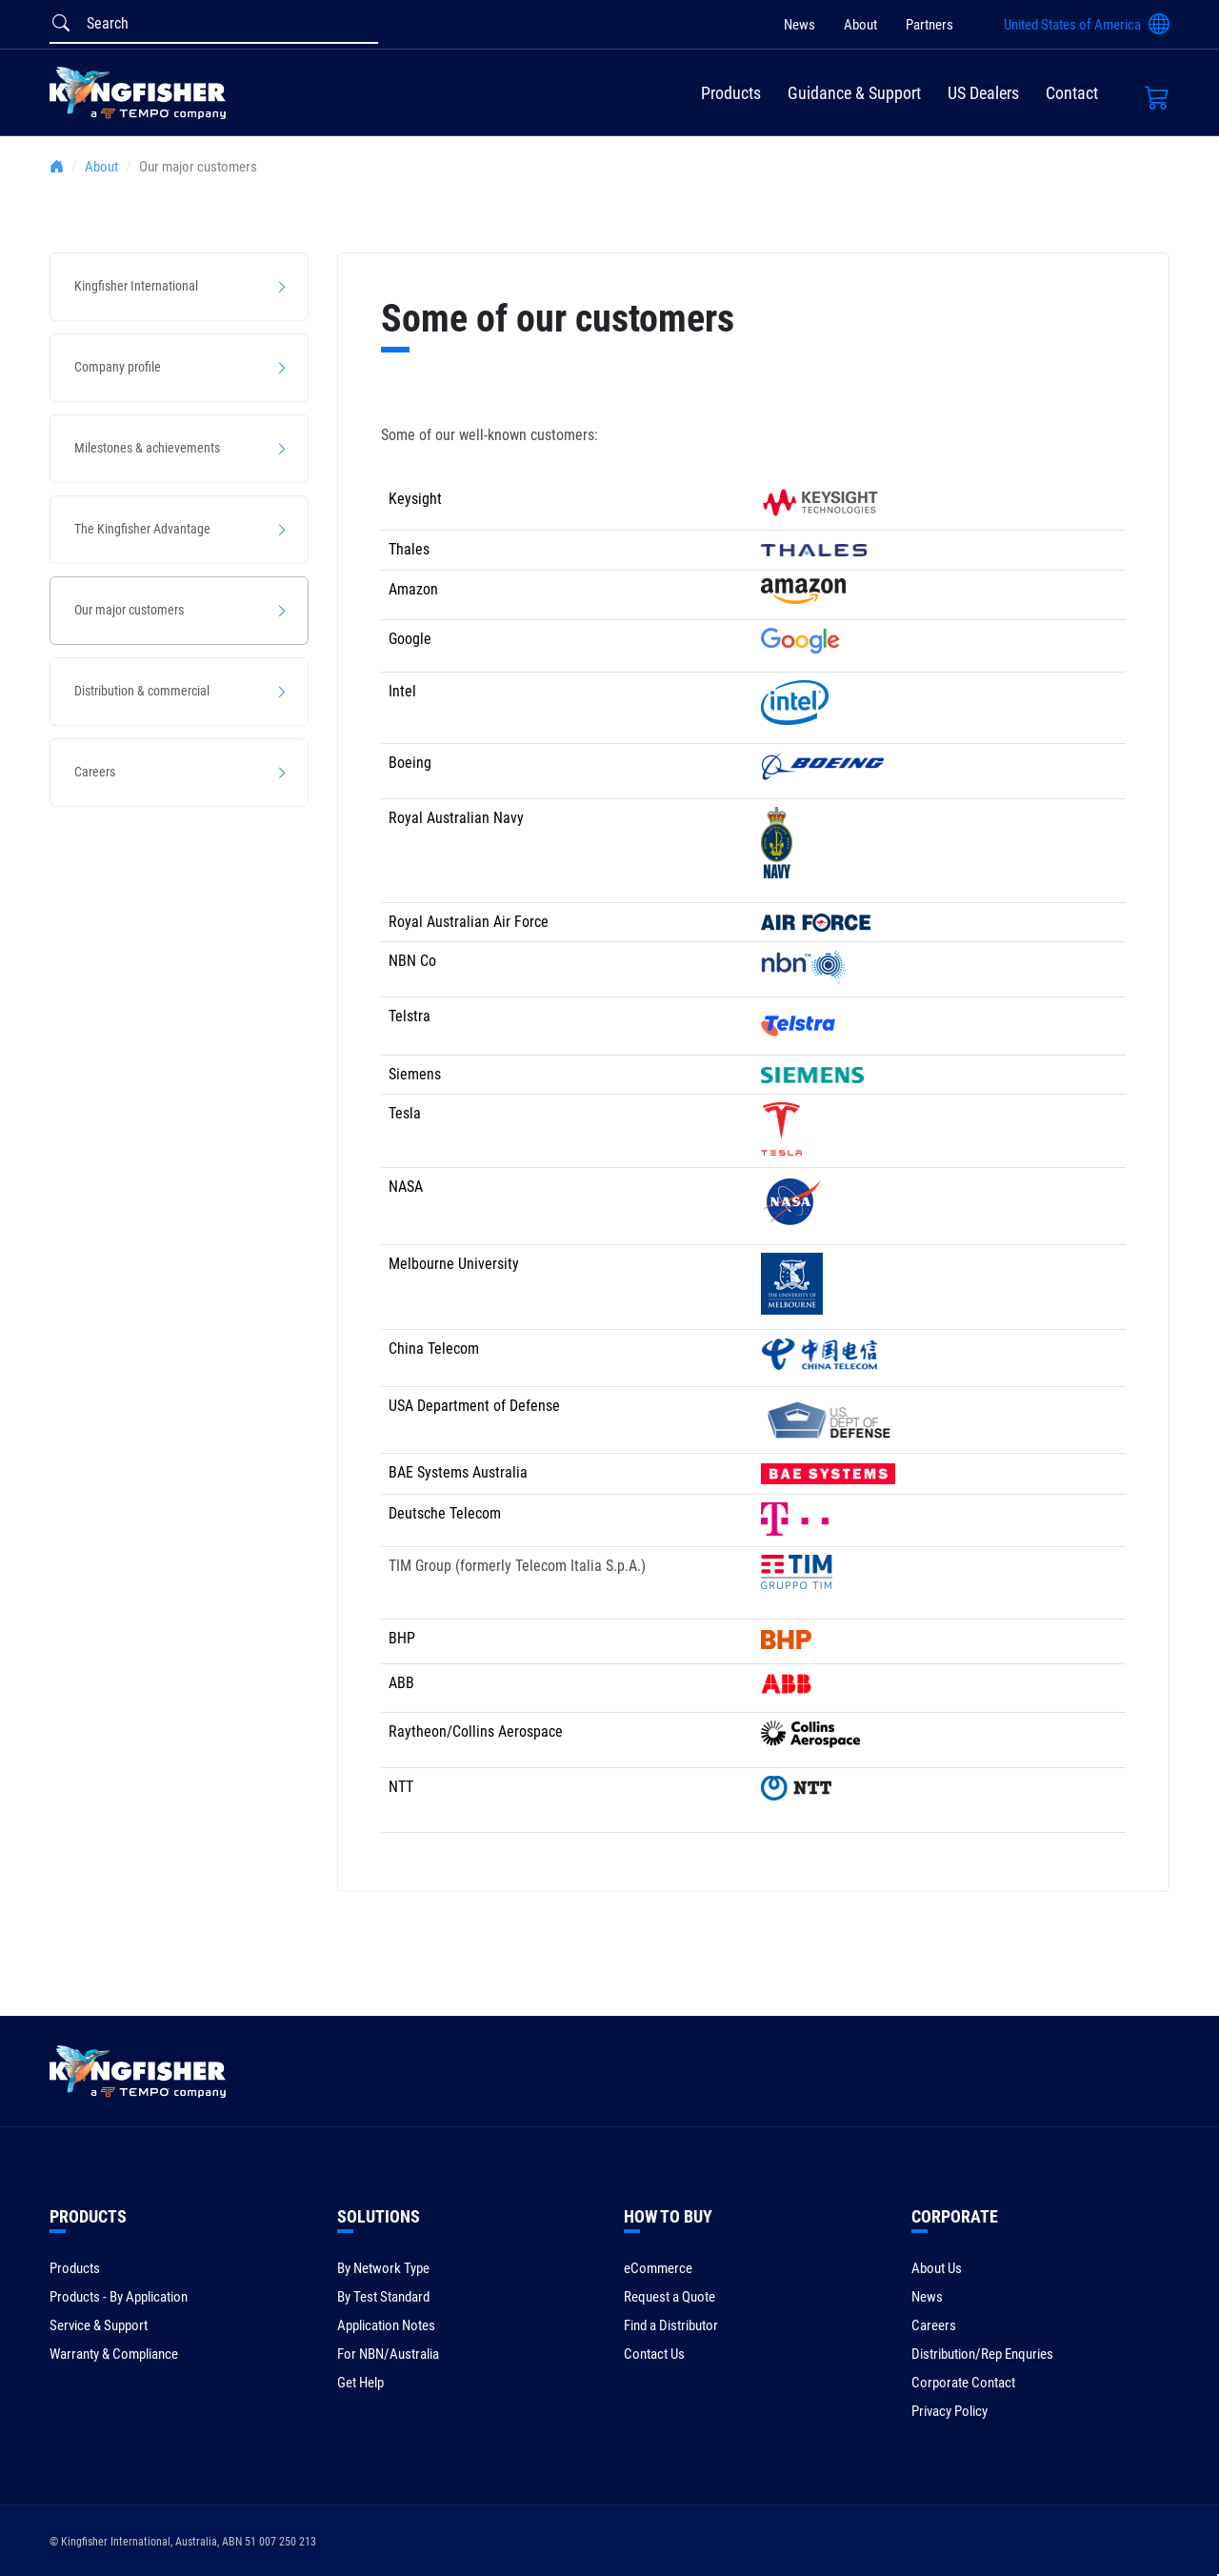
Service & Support (99, 2325)
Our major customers (129, 609)
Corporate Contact (963, 2382)
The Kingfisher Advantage (142, 528)
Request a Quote (669, 2296)
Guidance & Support (854, 93)
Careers (94, 771)
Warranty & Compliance (114, 2354)
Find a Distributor (671, 2325)
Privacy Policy (949, 2411)
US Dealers (983, 93)
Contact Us (654, 2354)
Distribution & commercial (142, 690)
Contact (1072, 93)
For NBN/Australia (388, 2354)
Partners (929, 24)
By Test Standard (383, 2296)
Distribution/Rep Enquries (982, 2354)
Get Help (360, 2382)
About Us (936, 2268)
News (799, 24)
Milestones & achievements (147, 447)
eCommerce (658, 2268)
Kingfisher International (136, 285)
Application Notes (386, 2325)
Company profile (117, 366)
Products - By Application (119, 2296)
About (860, 24)
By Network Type (383, 2268)
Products (731, 93)
